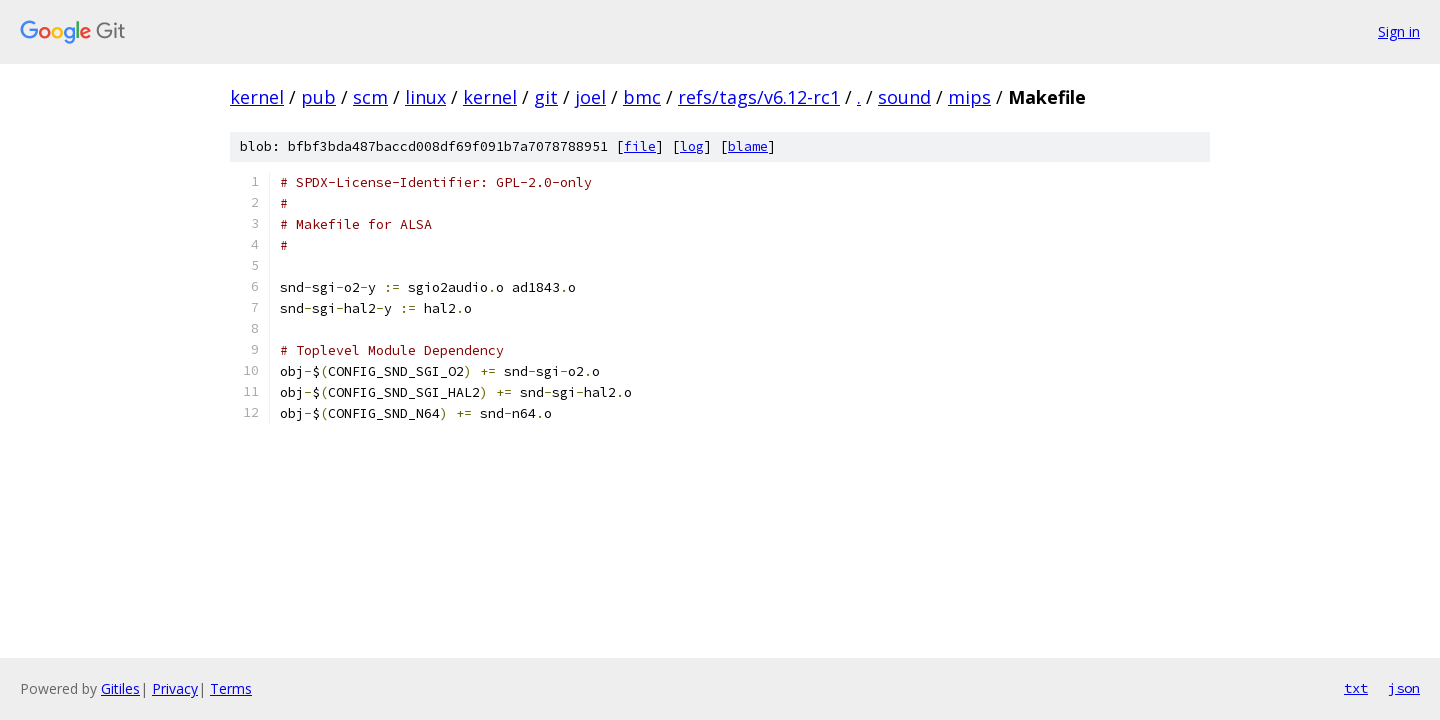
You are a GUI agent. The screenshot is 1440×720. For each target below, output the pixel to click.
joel (590, 97)
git (546, 97)
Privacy (175, 688)
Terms (231, 688)
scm (370, 97)
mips (969, 97)
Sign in (1399, 31)
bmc (642, 97)
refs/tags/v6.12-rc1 (759, 97)
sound (904, 97)
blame (748, 146)
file (640, 146)
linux (425, 97)
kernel (257, 97)
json (1404, 688)
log (692, 146)
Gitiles (120, 688)
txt (1356, 688)
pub (318, 97)
